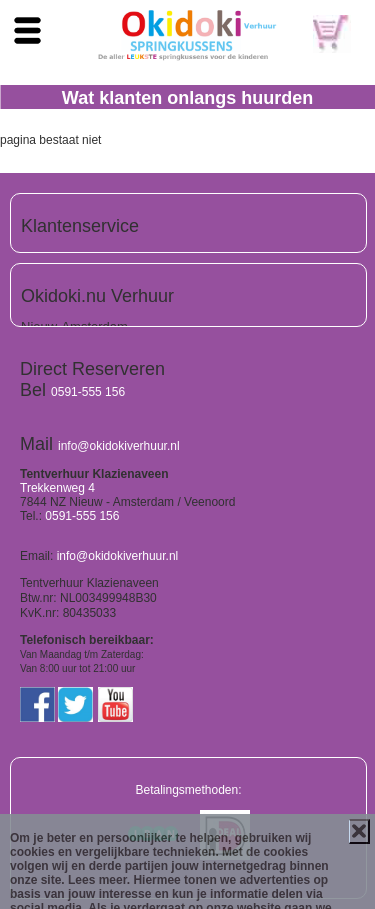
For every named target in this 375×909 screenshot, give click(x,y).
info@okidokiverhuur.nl (119, 446)
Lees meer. (99, 880)
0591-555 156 (88, 392)
